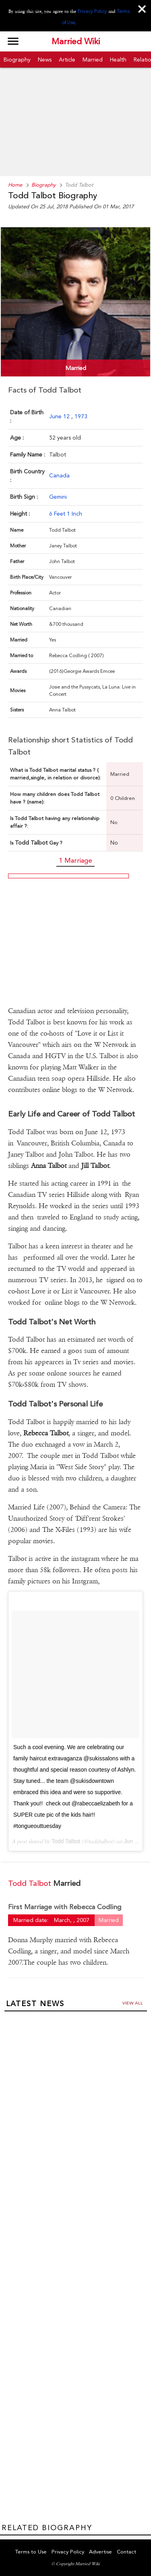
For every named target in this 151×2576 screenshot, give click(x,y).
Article (67, 59)
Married (93, 59)
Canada (59, 475)
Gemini (58, 496)
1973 (80, 416)
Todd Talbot (66, 1841)
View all (132, 2003)
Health (118, 59)
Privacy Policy (92, 11)
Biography (17, 59)
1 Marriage (75, 860)
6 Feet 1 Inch (65, 513)
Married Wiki (76, 41)
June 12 (60, 416)
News (45, 59)
